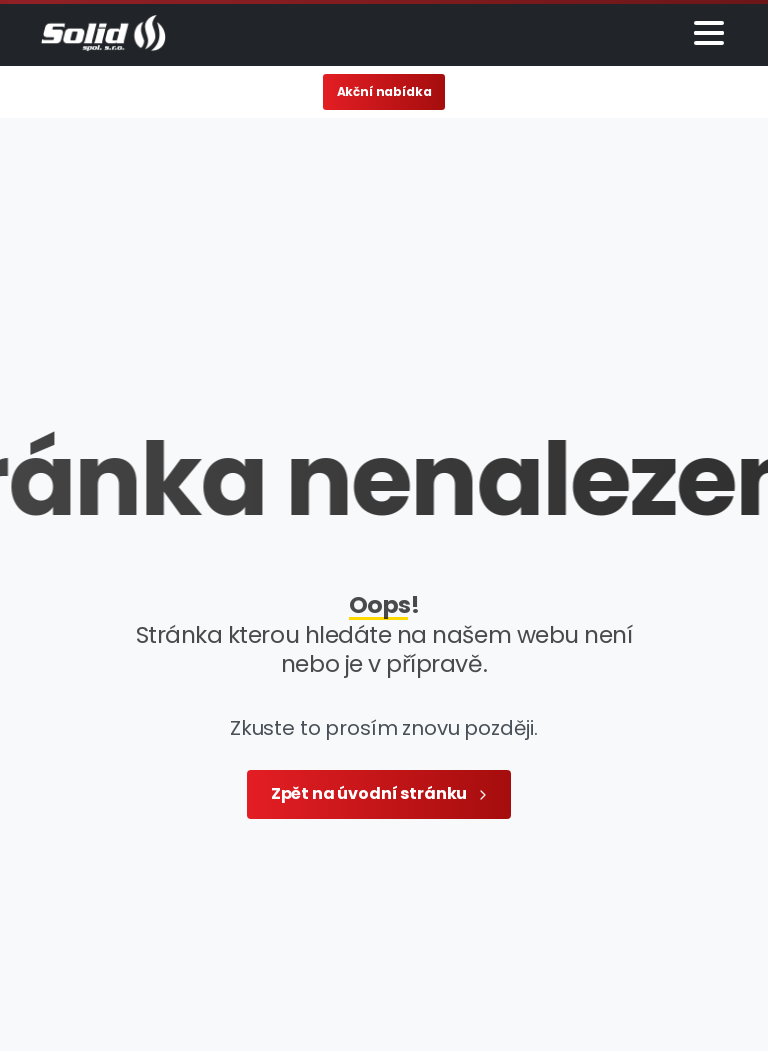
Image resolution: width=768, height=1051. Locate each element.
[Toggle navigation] (709, 33)
